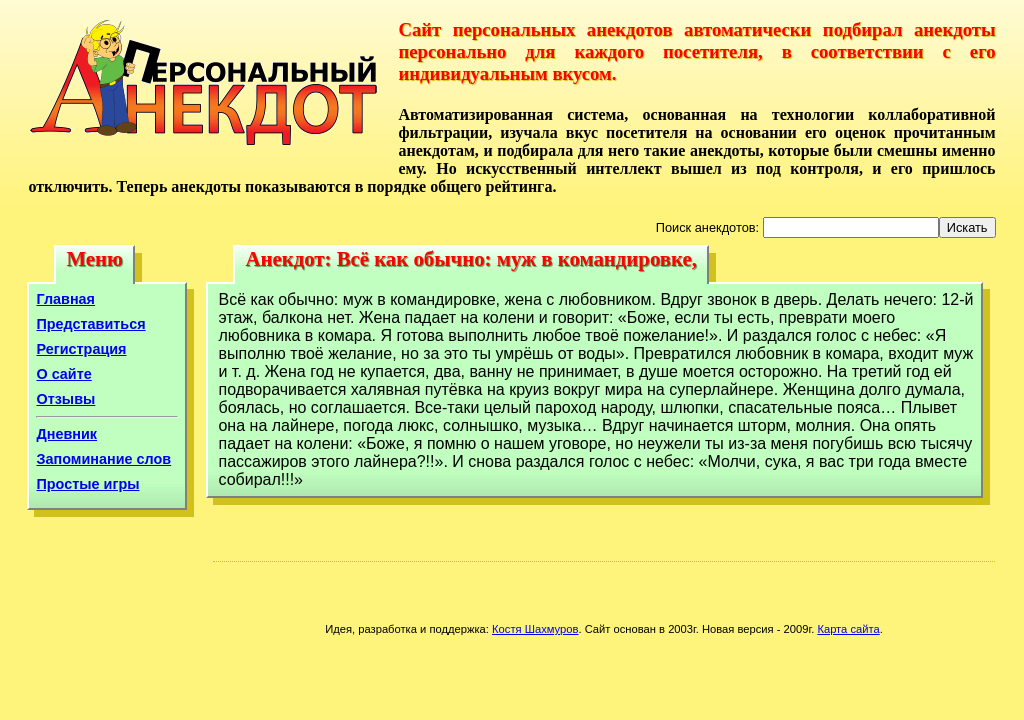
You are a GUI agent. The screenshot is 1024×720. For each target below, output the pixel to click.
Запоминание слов (103, 459)
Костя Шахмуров (535, 629)
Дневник (66, 434)
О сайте (63, 374)
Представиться (90, 324)
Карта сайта (848, 629)
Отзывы (65, 399)
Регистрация (81, 349)
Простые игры (87, 484)
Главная (65, 299)
